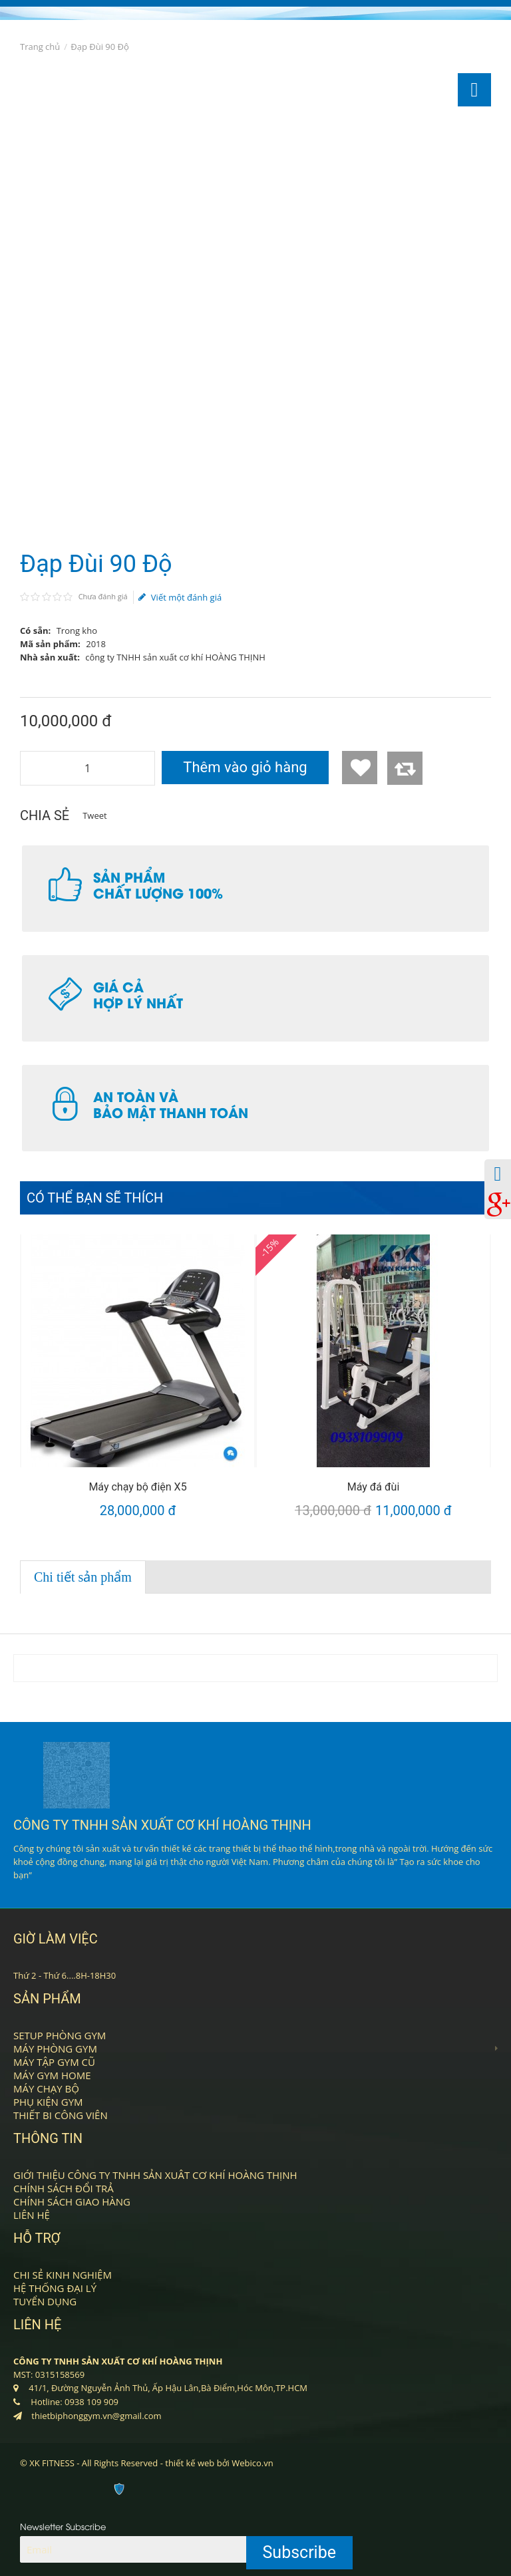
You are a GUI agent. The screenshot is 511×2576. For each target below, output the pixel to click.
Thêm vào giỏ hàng (245, 767)
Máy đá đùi (373, 1487)
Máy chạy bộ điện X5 (137, 1487)
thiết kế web (189, 2463)
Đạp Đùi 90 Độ (100, 47)
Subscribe (300, 2552)
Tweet (94, 815)
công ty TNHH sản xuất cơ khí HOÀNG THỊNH (175, 657)
